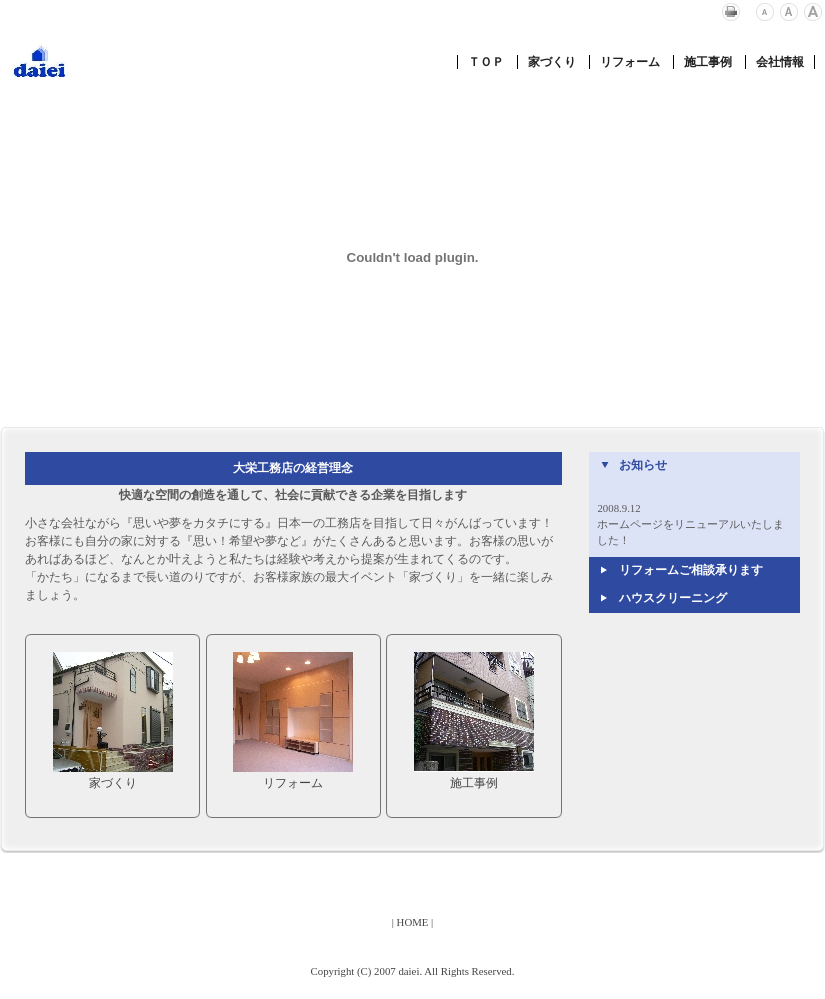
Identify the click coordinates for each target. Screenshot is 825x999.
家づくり (552, 62)
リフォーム (630, 62)
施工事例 (708, 62)
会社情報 (780, 62)
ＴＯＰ (486, 62)
